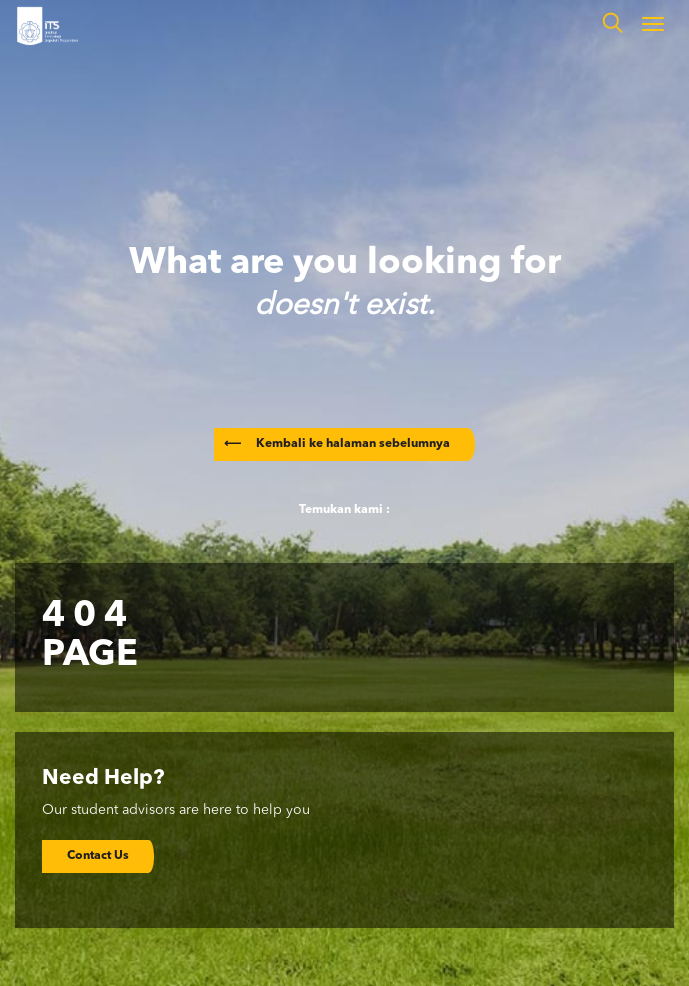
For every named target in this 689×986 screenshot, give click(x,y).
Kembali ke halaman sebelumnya (337, 444)
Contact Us (98, 856)
